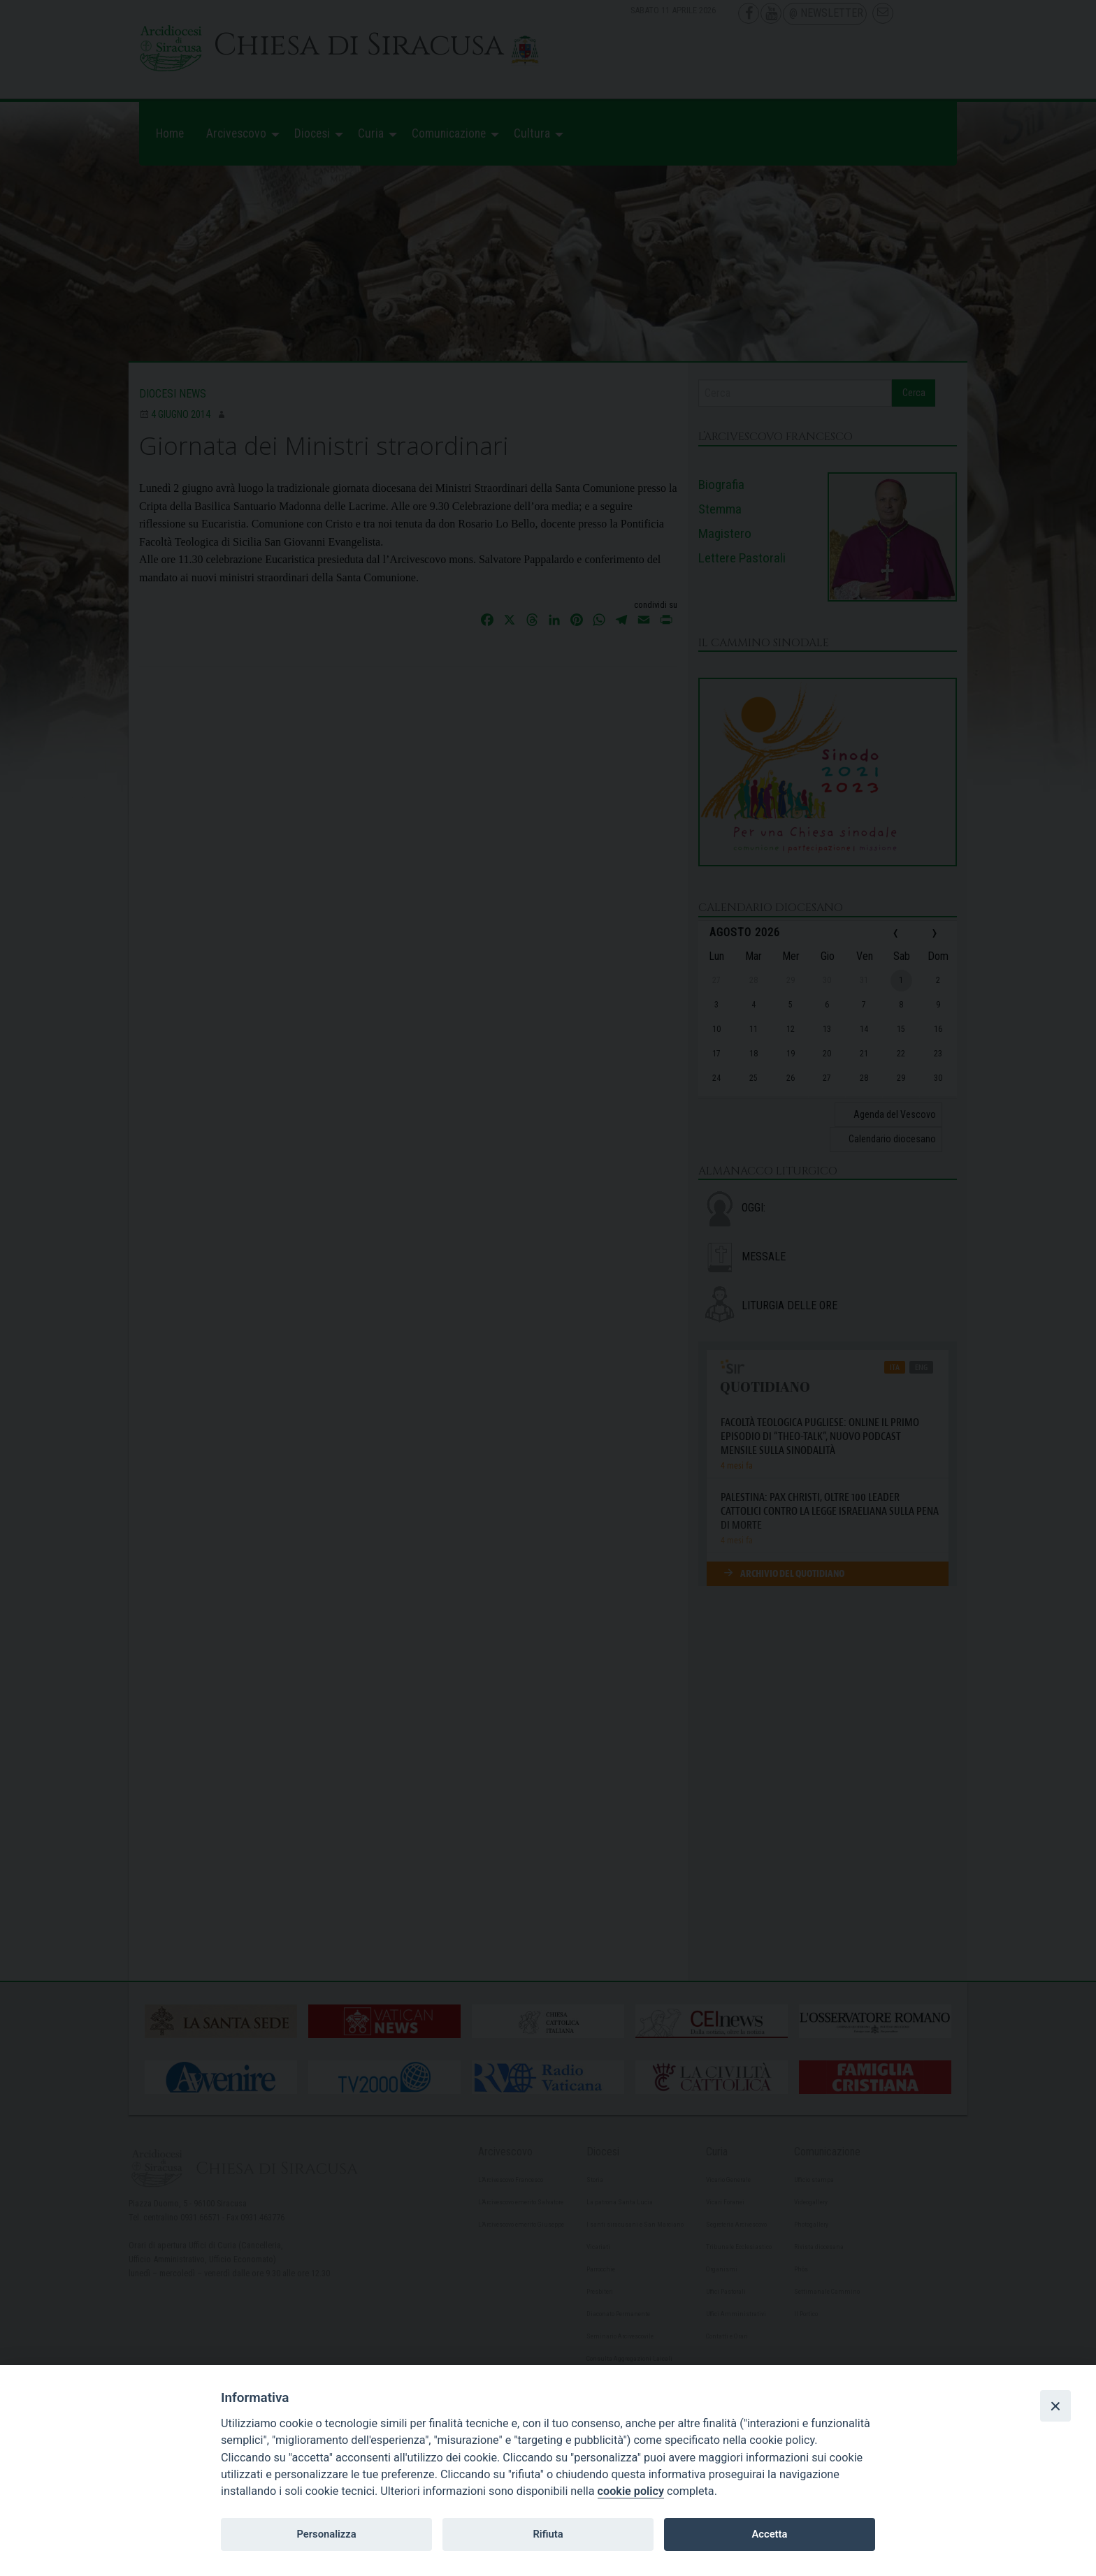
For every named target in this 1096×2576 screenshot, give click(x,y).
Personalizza (326, 2534)
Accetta (769, 2534)
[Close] (1055, 2405)
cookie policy (631, 2491)
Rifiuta (548, 2534)
